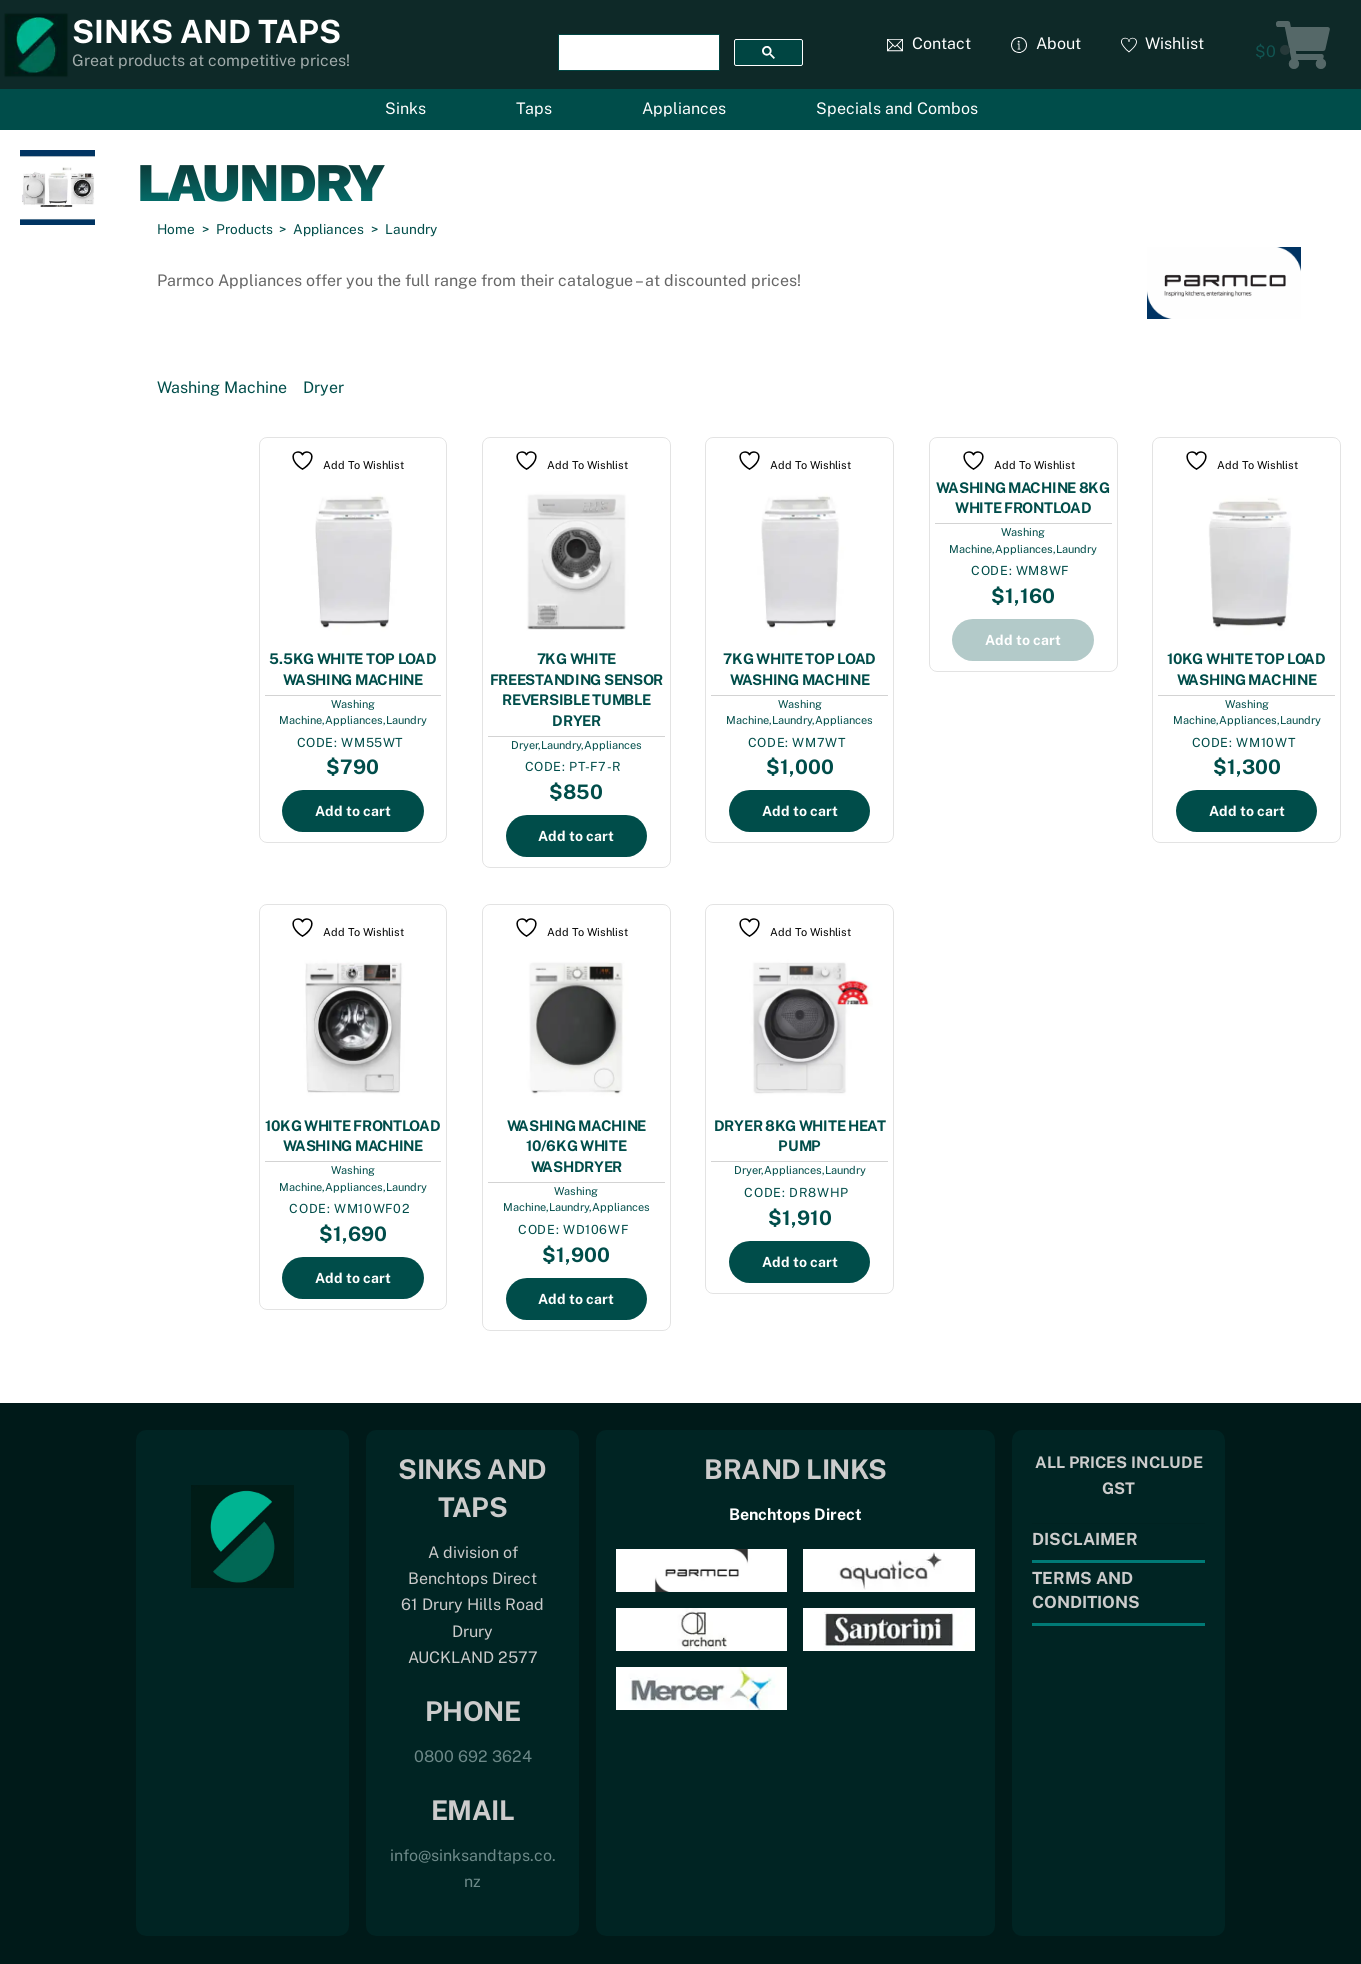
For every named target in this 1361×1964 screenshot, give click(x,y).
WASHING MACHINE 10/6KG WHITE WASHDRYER (577, 1146)
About (1046, 43)
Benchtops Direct (795, 1514)
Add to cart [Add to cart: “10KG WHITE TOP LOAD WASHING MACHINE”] (1247, 811)
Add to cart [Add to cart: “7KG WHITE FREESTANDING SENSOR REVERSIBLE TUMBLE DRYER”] (576, 836)
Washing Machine (222, 387)
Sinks (405, 108)
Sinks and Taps (206, 31)
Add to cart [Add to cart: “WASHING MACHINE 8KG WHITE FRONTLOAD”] (1023, 640)
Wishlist (1163, 43)
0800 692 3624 (473, 1756)
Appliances (684, 108)
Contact (929, 43)
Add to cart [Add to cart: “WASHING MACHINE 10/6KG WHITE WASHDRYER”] (576, 1299)
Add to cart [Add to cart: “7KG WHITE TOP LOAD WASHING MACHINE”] (800, 811)
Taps (534, 108)
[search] (636, 53)
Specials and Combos (897, 108)
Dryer (323, 387)
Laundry (406, 720)
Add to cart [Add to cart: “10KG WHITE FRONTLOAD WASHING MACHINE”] (353, 1278)
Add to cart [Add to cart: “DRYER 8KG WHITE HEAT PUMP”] (800, 1262)
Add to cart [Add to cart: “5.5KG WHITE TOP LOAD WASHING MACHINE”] (353, 811)
